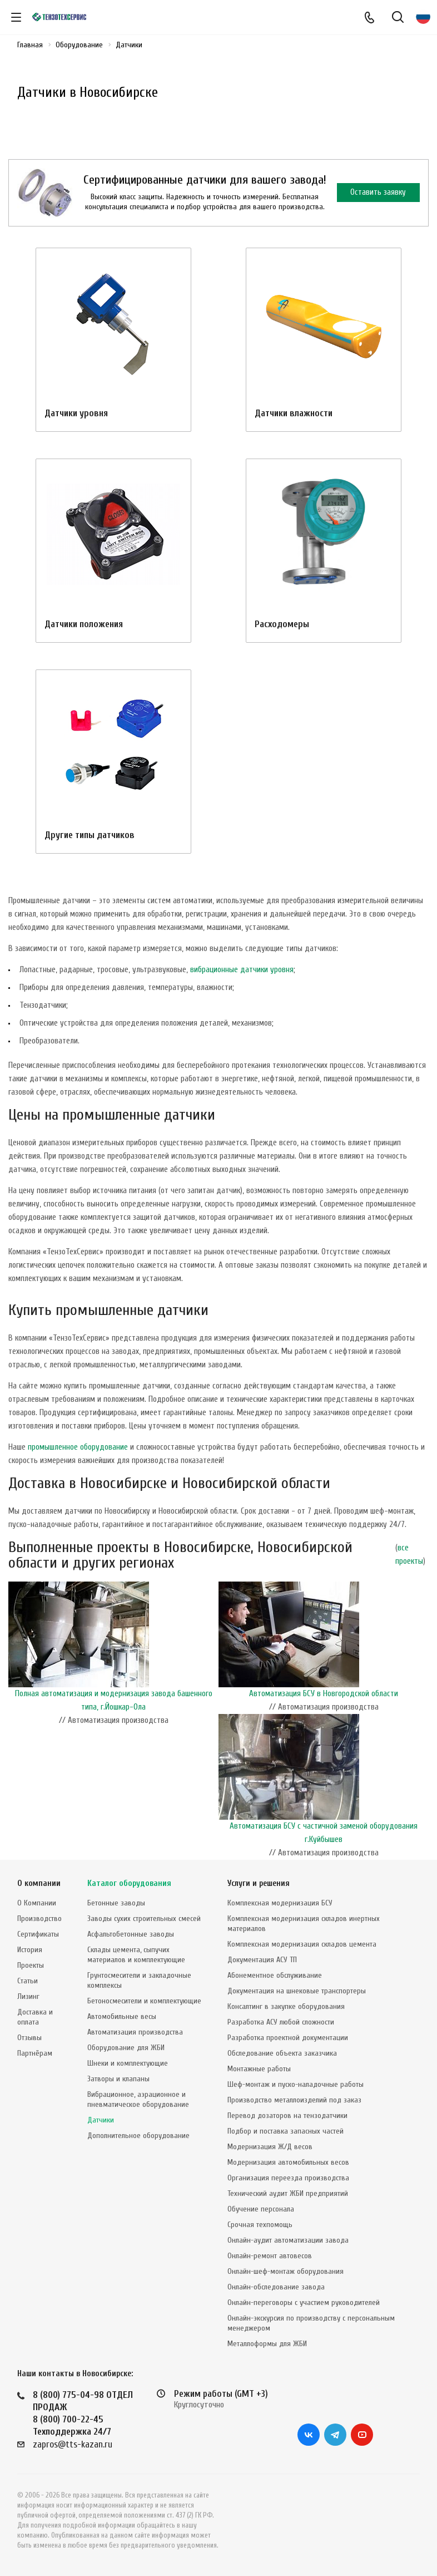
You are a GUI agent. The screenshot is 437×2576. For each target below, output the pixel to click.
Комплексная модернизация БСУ (279, 1903)
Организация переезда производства (288, 2178)
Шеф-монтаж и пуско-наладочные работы (295, 2084)
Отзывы (29, 2037)
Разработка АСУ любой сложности (280, 2022)
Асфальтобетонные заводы (130, 1934)
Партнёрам (34, 2053)
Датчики (100, 2120)
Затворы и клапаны (118, 2079)
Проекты (30, 1965)
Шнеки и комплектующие (127, 2063)
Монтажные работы (259, 2068)
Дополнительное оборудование (138, 2135)
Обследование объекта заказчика (282, 2053)
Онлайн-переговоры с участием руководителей (303, 2302)
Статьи (27, 1981)
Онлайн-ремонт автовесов (269, 2255)
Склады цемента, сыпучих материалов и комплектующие (136, 1954)
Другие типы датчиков (89, 835)
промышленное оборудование (78, 1447)
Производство (39, 1918)
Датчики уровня (76, 413)
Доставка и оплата (35, 2017)
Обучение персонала (260, 2209)
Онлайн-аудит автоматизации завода (288, 2240)
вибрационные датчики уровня (242, 969)
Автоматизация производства (135, 2032)
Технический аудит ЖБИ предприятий (287, 2193)
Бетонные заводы (116, 1903)
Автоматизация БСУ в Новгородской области (323, 1693)
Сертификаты (38, 1934)
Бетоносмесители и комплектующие (144, 2001)
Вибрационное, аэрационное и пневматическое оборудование (138, 2099)
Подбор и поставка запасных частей (285, 2131)
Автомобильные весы (121, 2016)
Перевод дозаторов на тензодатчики (287, 2115)
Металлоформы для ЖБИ (267, 2343)
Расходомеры (282, 624)
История (29, 1949)
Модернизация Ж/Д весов (269, 2146)
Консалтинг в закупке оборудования (286, 2006)
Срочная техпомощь (259, 2224)
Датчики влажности (293, 413)
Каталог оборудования (129, 1883)
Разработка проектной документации (287, 2037)
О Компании (36, 1903)
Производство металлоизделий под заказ (294, 2100)
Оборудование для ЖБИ (126, 2047)
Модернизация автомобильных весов (288, 2162)
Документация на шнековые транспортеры (296, 1991)
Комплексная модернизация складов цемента (301, 1944)
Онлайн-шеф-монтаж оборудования (285, 2271)
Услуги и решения (258, 1883)
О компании (39, 1883)
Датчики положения (83, 624)
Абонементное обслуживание (274, 1975)
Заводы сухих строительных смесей (144, 1918)
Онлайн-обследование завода (276, 2287)
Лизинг (28, 1996)
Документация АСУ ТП (262, 1959)
